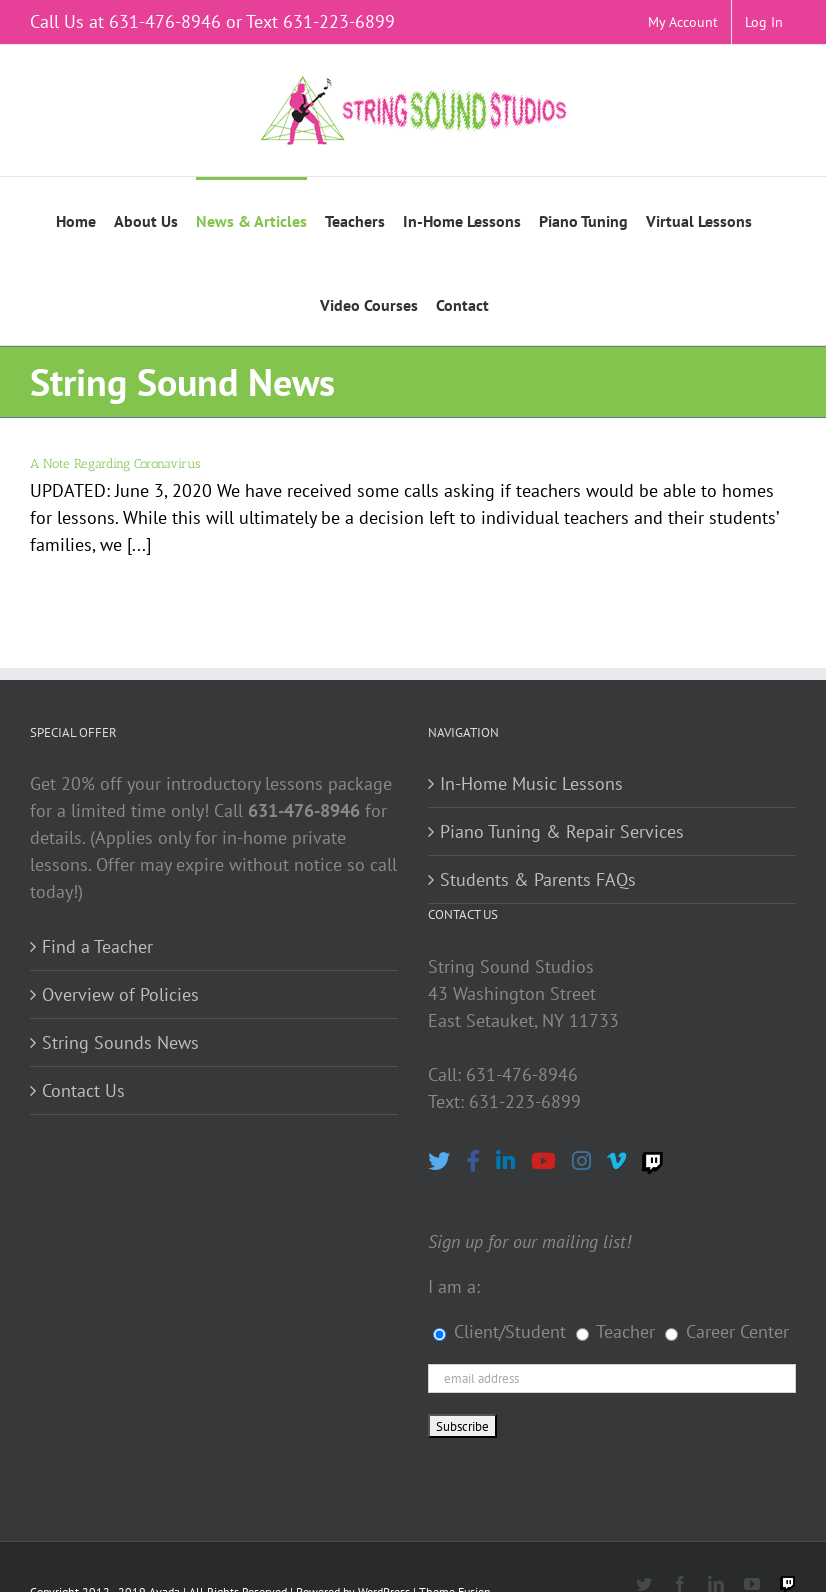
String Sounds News (120, 1042)
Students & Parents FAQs (538, 879)
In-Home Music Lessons (531, 783)
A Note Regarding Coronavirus (115, 463)
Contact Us (83, 1090)
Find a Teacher (97, 946)
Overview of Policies (120, 994)
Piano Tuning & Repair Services (562, 831)
